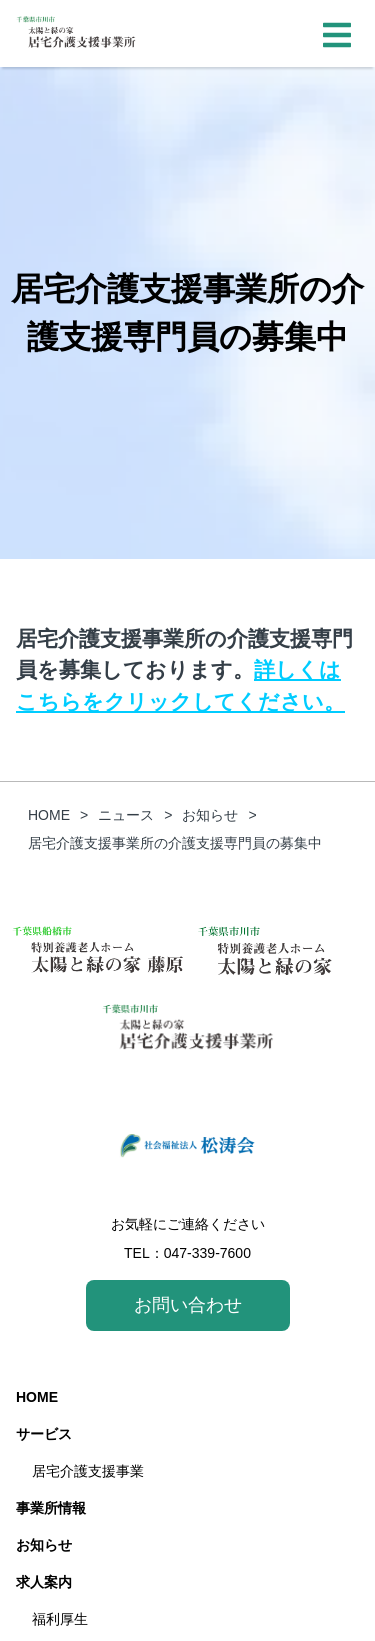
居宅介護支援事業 (88, 1471)
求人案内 (44, 1582)
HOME (37, 1397)
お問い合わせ (188, 1305)
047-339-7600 (207, 1253)
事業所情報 (51, 1508)
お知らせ (44, 1545)
